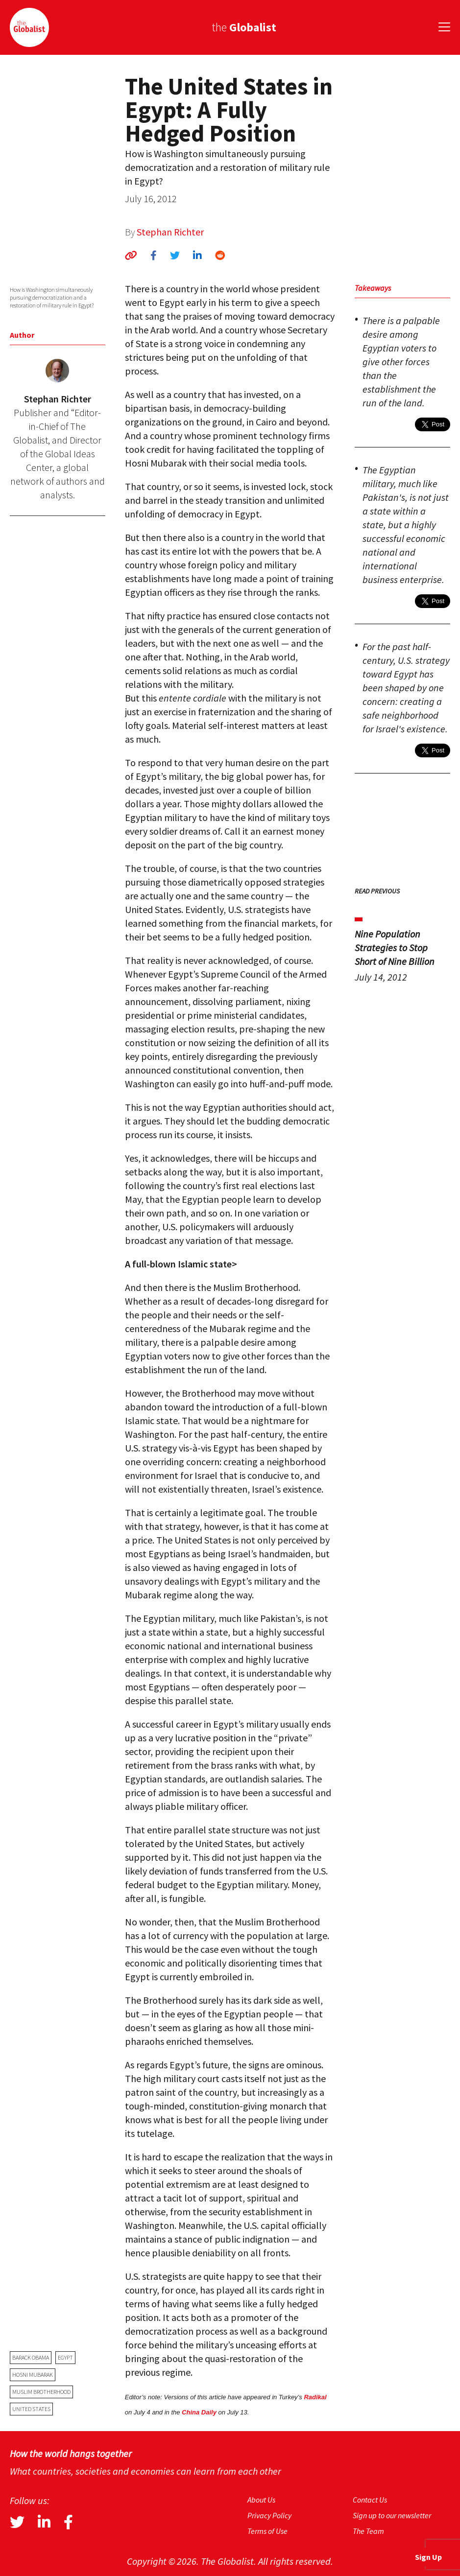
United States (31, 2408)
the (244, 27)
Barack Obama (30, 2357)
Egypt (65, 2357)
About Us (261, 2500)
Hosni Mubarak (32, 2374)
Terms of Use (267, 2531)
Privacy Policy (269, 2515)
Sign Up (428, 2557)
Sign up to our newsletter (392, 2515)
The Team (368, 2531)
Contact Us (370, 2500)
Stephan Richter (170, 232)
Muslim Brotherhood (41, 2391)
